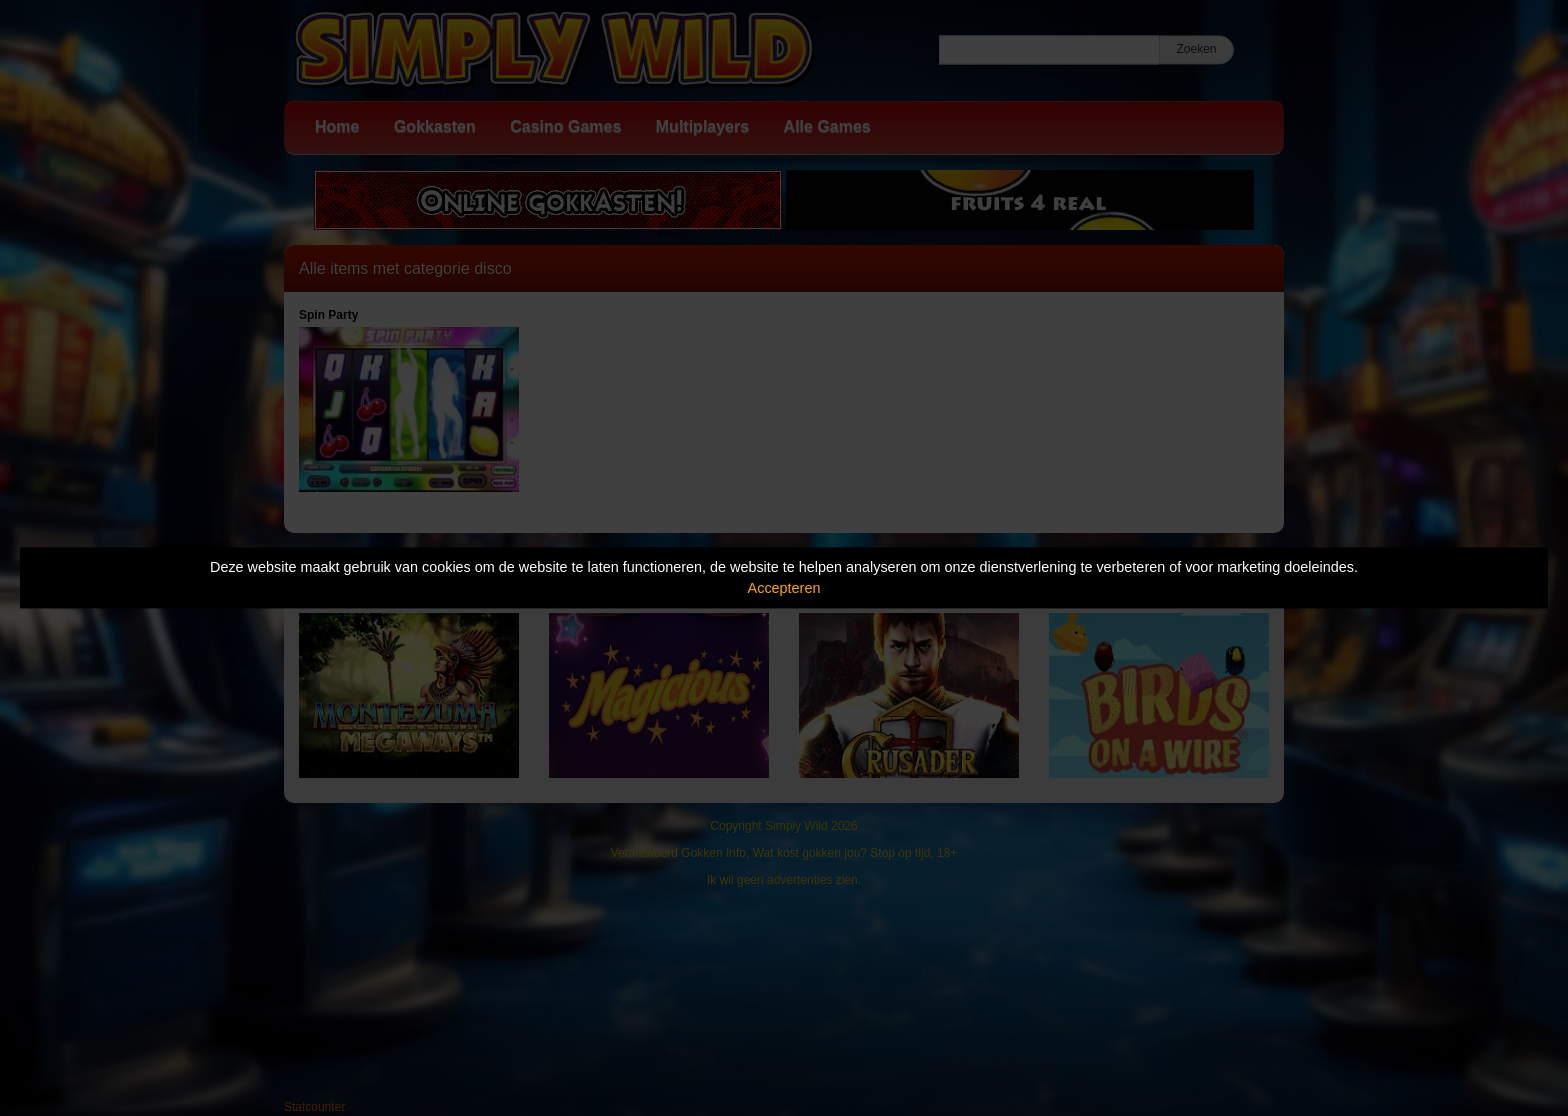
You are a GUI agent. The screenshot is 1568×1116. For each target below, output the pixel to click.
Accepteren (784, 588)
